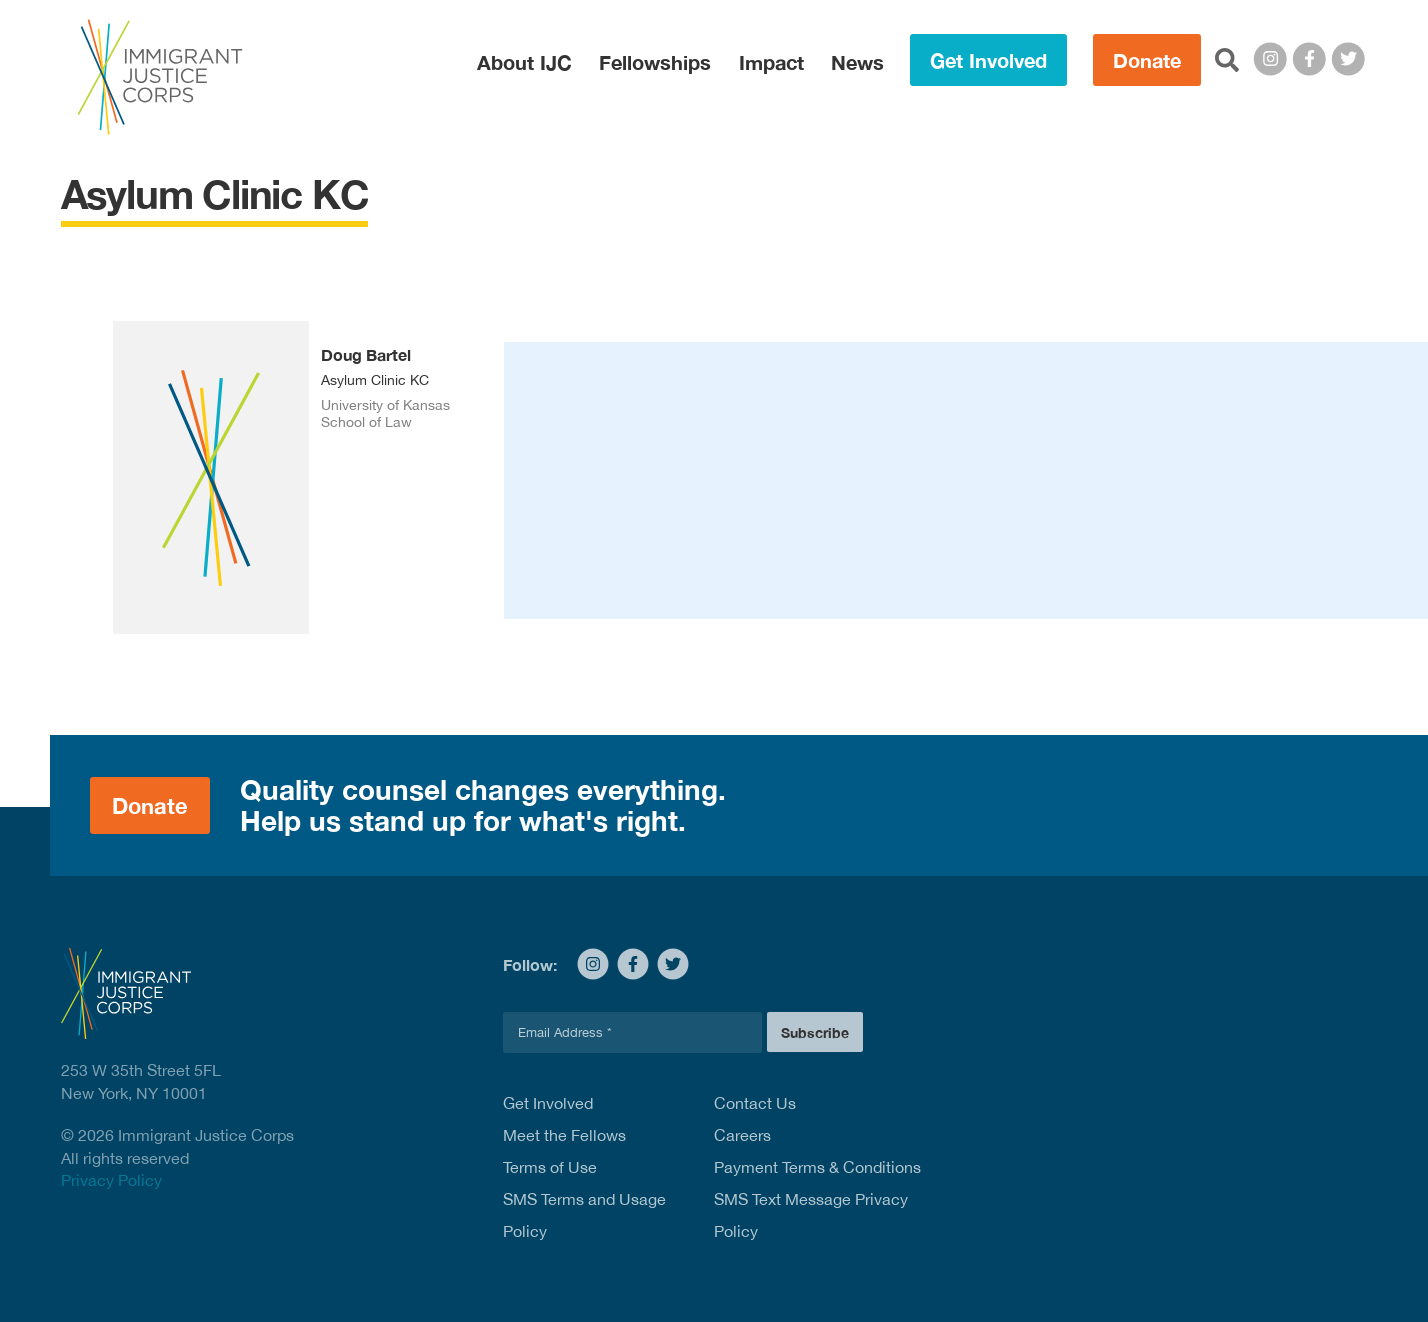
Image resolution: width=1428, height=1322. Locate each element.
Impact (771, 62)
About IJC (524, 62)
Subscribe (815, 1032)
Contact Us (755, 1103)
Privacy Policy (111, 1180)
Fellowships (655, 62)
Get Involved (988, 60)
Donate (1147, 60)
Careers (742, 1135)
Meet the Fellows (564, 1135)
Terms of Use (550, 1167)
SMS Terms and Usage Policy (584, 1215)
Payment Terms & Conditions (817, 1167)
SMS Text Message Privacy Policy (811, 1215)
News (857, 62)
